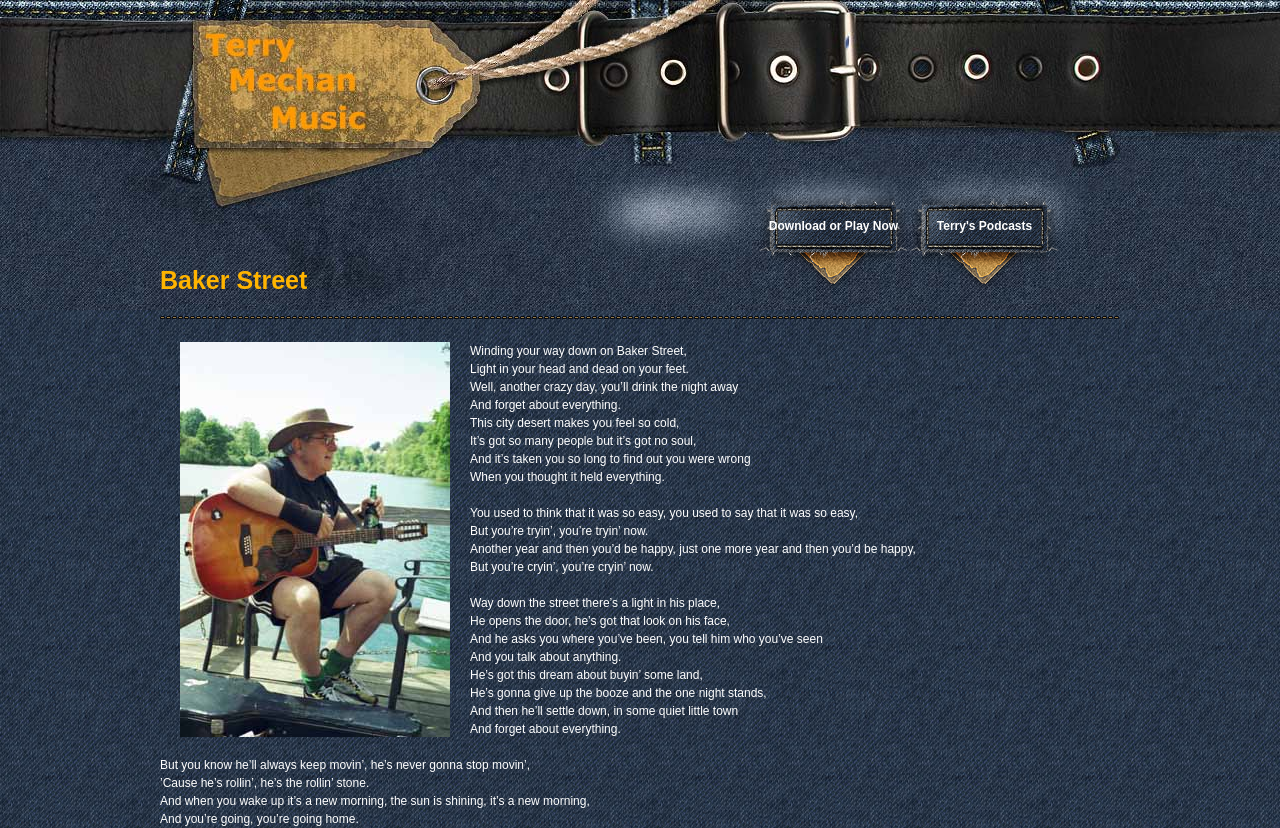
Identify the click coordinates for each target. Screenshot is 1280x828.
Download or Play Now (833, 226)
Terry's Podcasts (984, 226)
